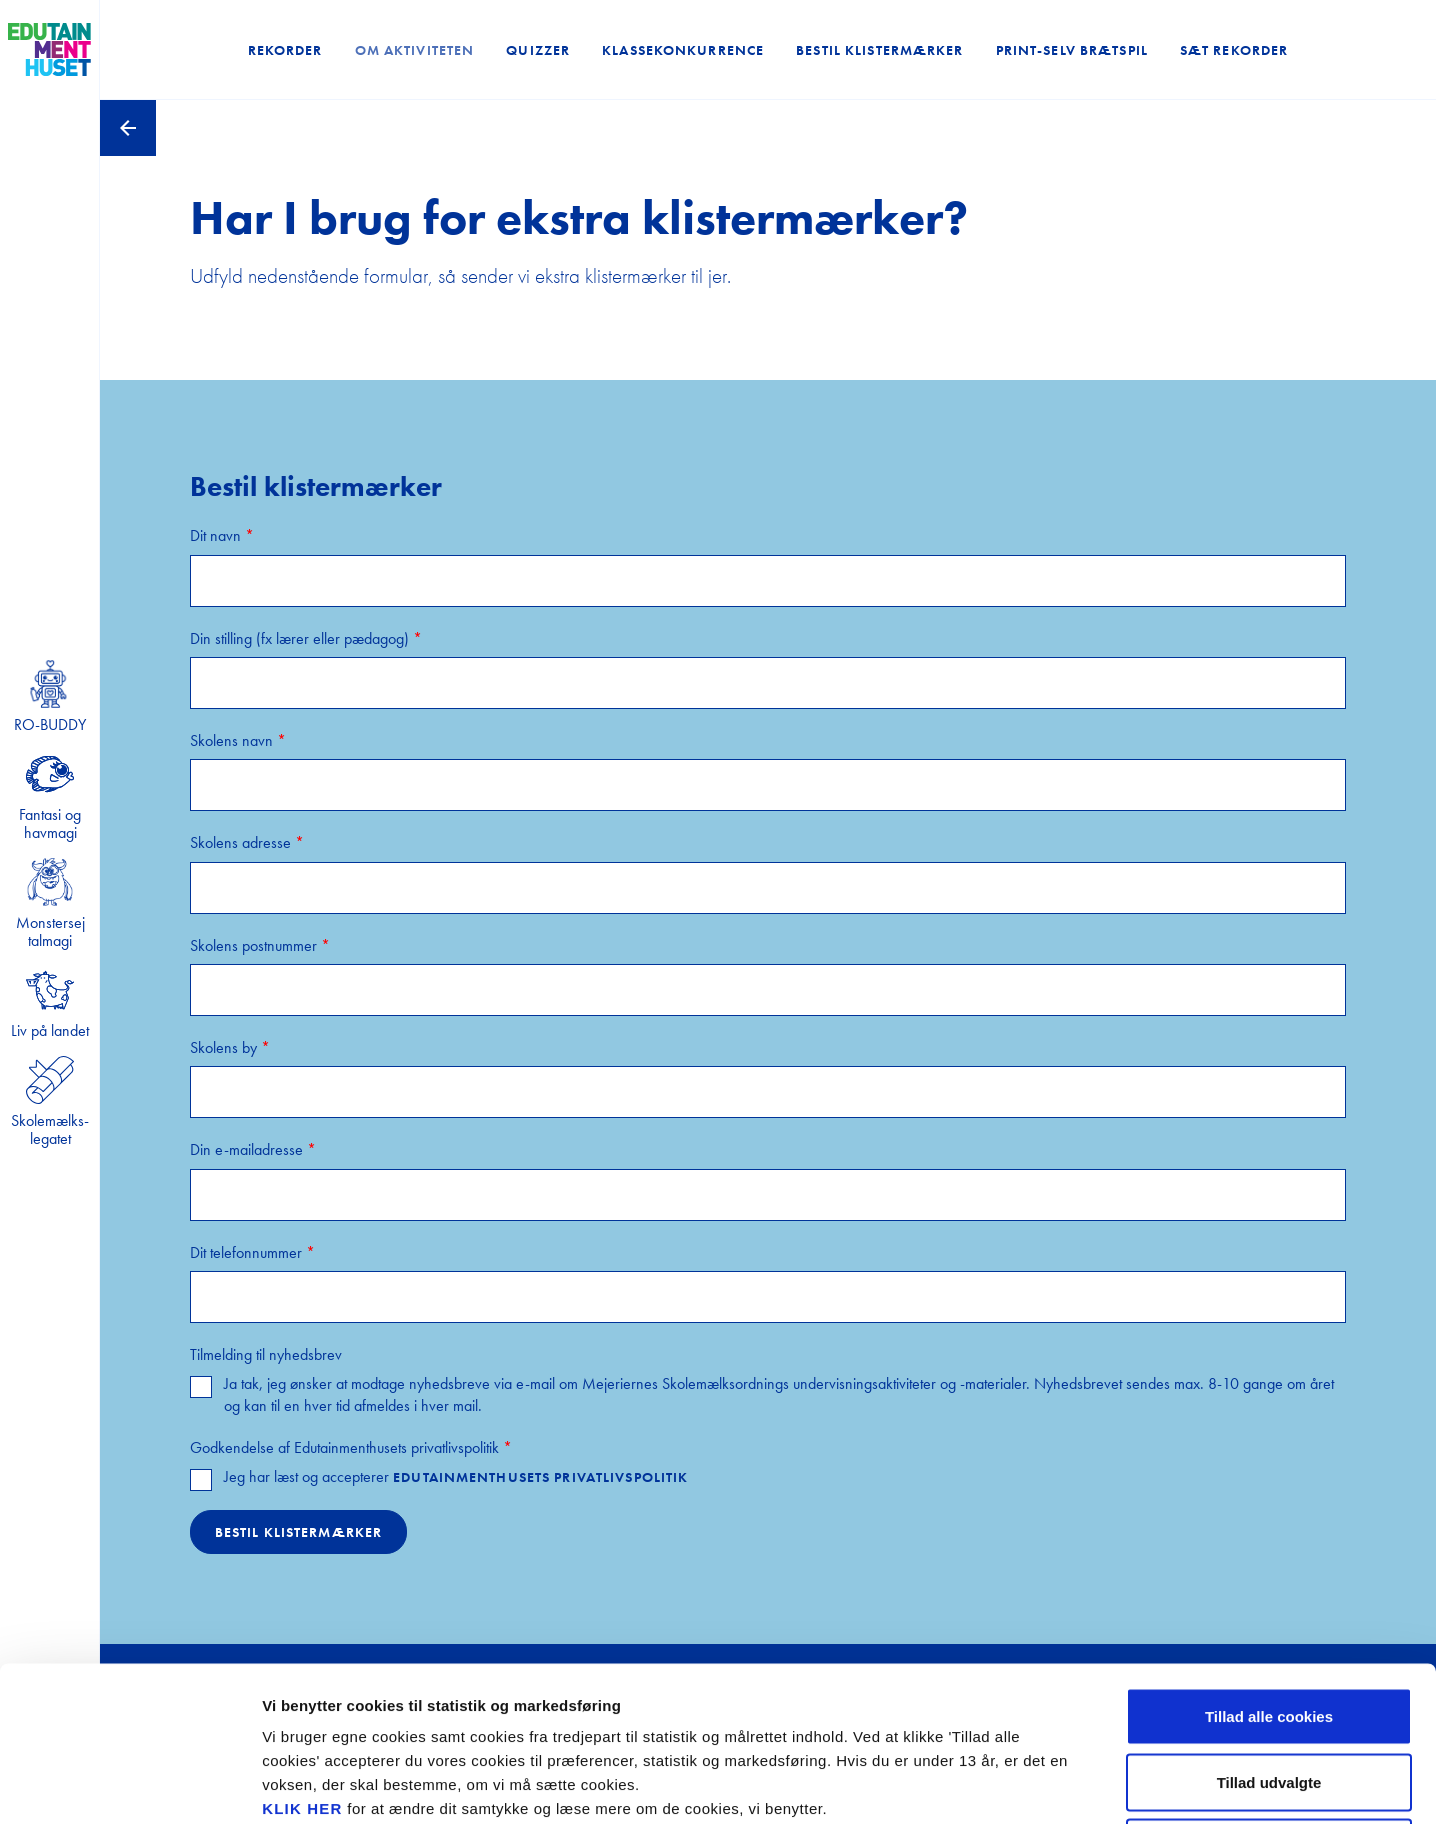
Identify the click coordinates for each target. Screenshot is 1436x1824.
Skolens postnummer (260, 945)
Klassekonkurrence (683, 50)
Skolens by (230, 1047)
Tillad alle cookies (1269, 1561)
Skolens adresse (247, 842)
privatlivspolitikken (430, 1701)
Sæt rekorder (1234, 50)
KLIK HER (302, 1653)
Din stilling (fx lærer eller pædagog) (306, 638)
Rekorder (285, 50)
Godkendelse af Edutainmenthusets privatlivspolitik (351, 1447)
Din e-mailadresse (253, 1149)
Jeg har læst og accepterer (456, 1476)
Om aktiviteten (415, 50)
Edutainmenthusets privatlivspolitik (540, 1477)
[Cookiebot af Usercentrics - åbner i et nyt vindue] (129, 1785)
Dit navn (222, 535)
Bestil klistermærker (879, 50)
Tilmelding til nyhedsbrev (266, 1354)
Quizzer (538, 50)
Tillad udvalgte (1269, 1627)
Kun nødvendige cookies (1269, 1692)
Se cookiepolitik (1080, 1784)
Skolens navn (238, 740)
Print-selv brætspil (1072, 50)
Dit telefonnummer (252, 1252)
